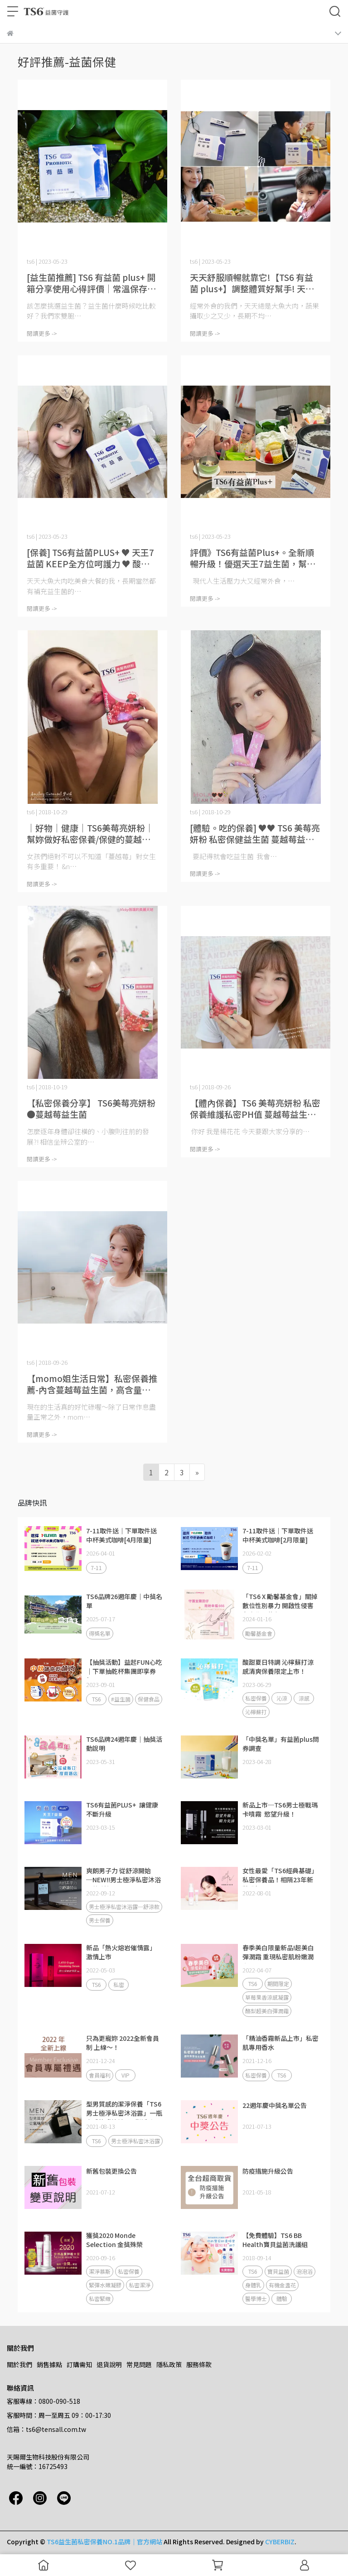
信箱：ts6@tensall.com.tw (46, 2429)
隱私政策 (169, 2364)
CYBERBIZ (280, 2541)
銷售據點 (49, 2364)
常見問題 (139, 2364)
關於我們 (19, 2364)
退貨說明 (109, 2364)
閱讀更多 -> (42, 333)
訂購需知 (79, 2364)
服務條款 (199, 2364)
